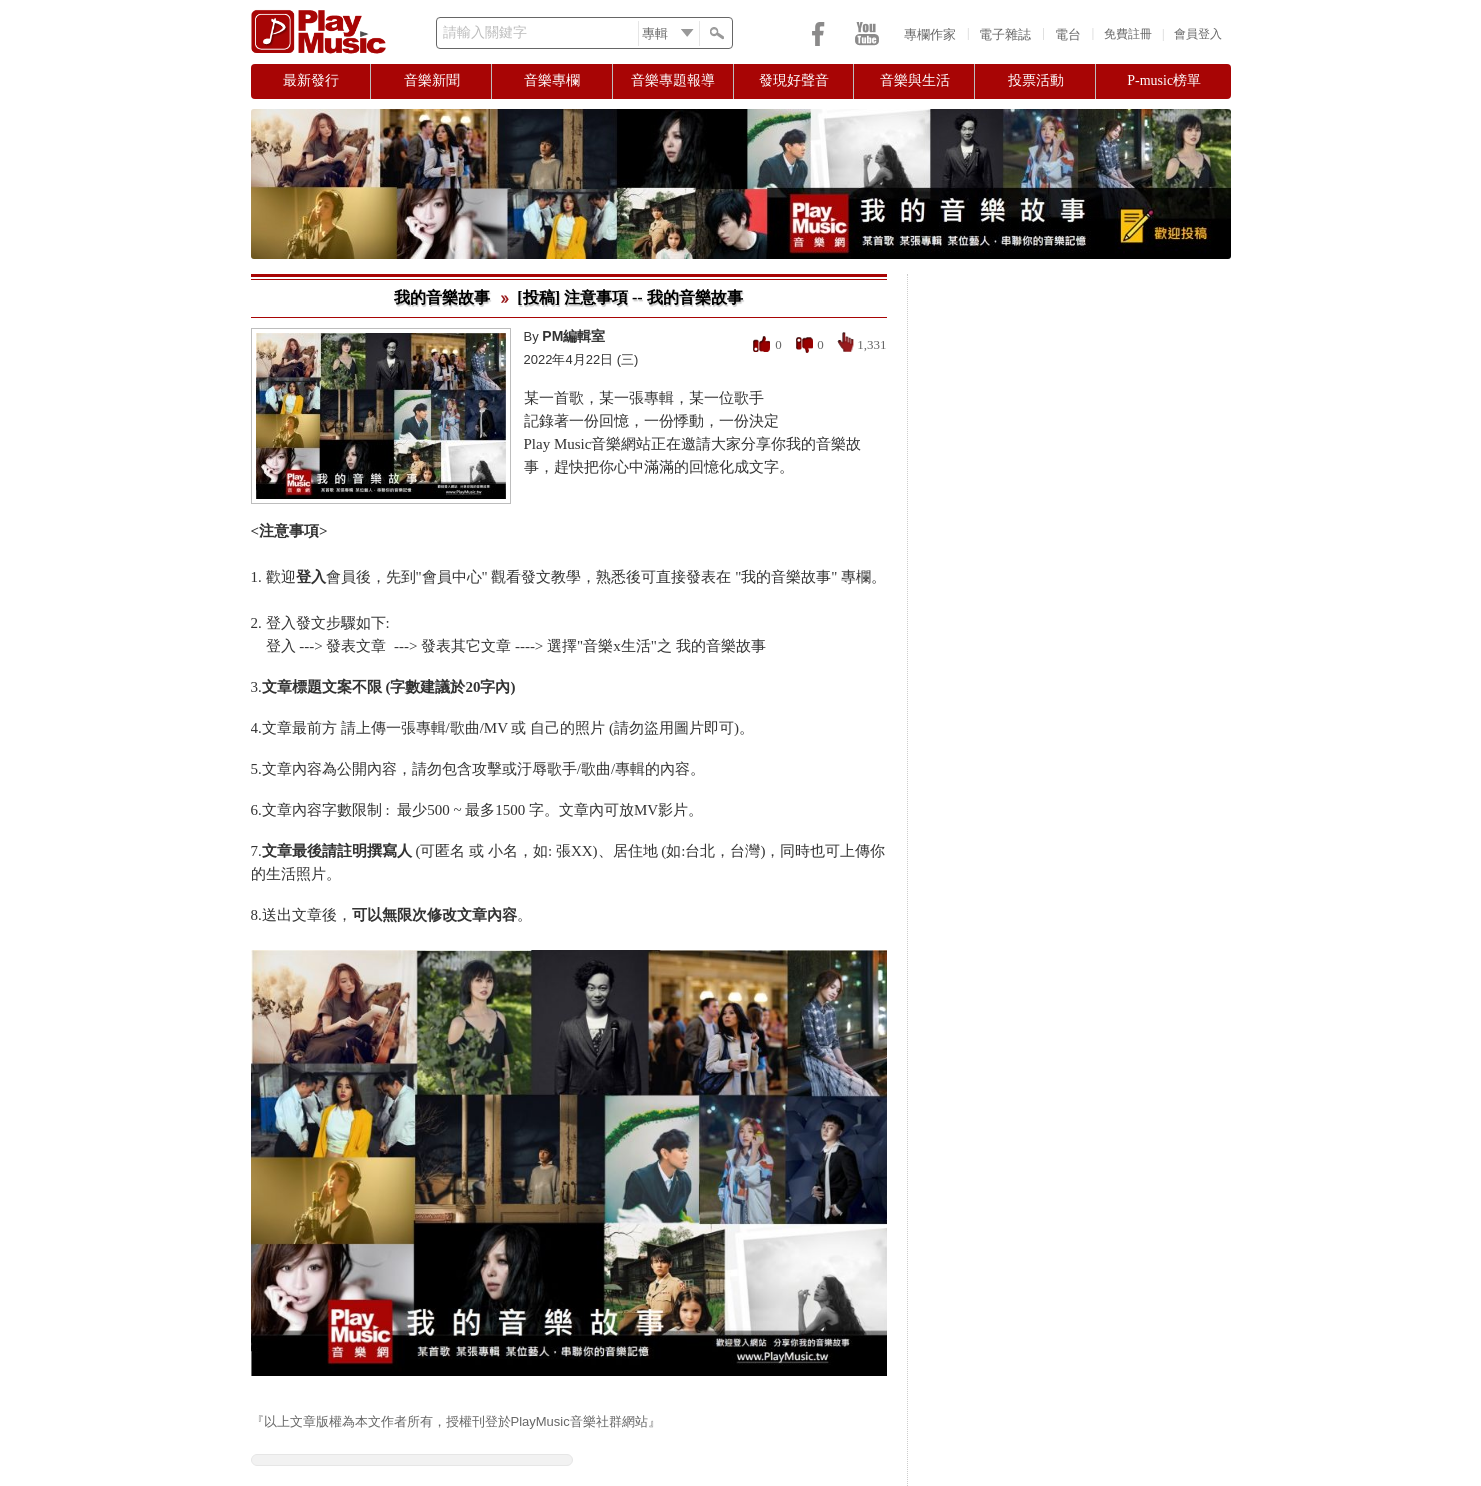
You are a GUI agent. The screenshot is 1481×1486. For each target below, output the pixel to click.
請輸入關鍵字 (485, 32)
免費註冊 (1128, 34)
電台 (1068, 34)
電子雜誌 (1005, 34)
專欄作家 (930, 34)
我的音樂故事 (442, 297)
